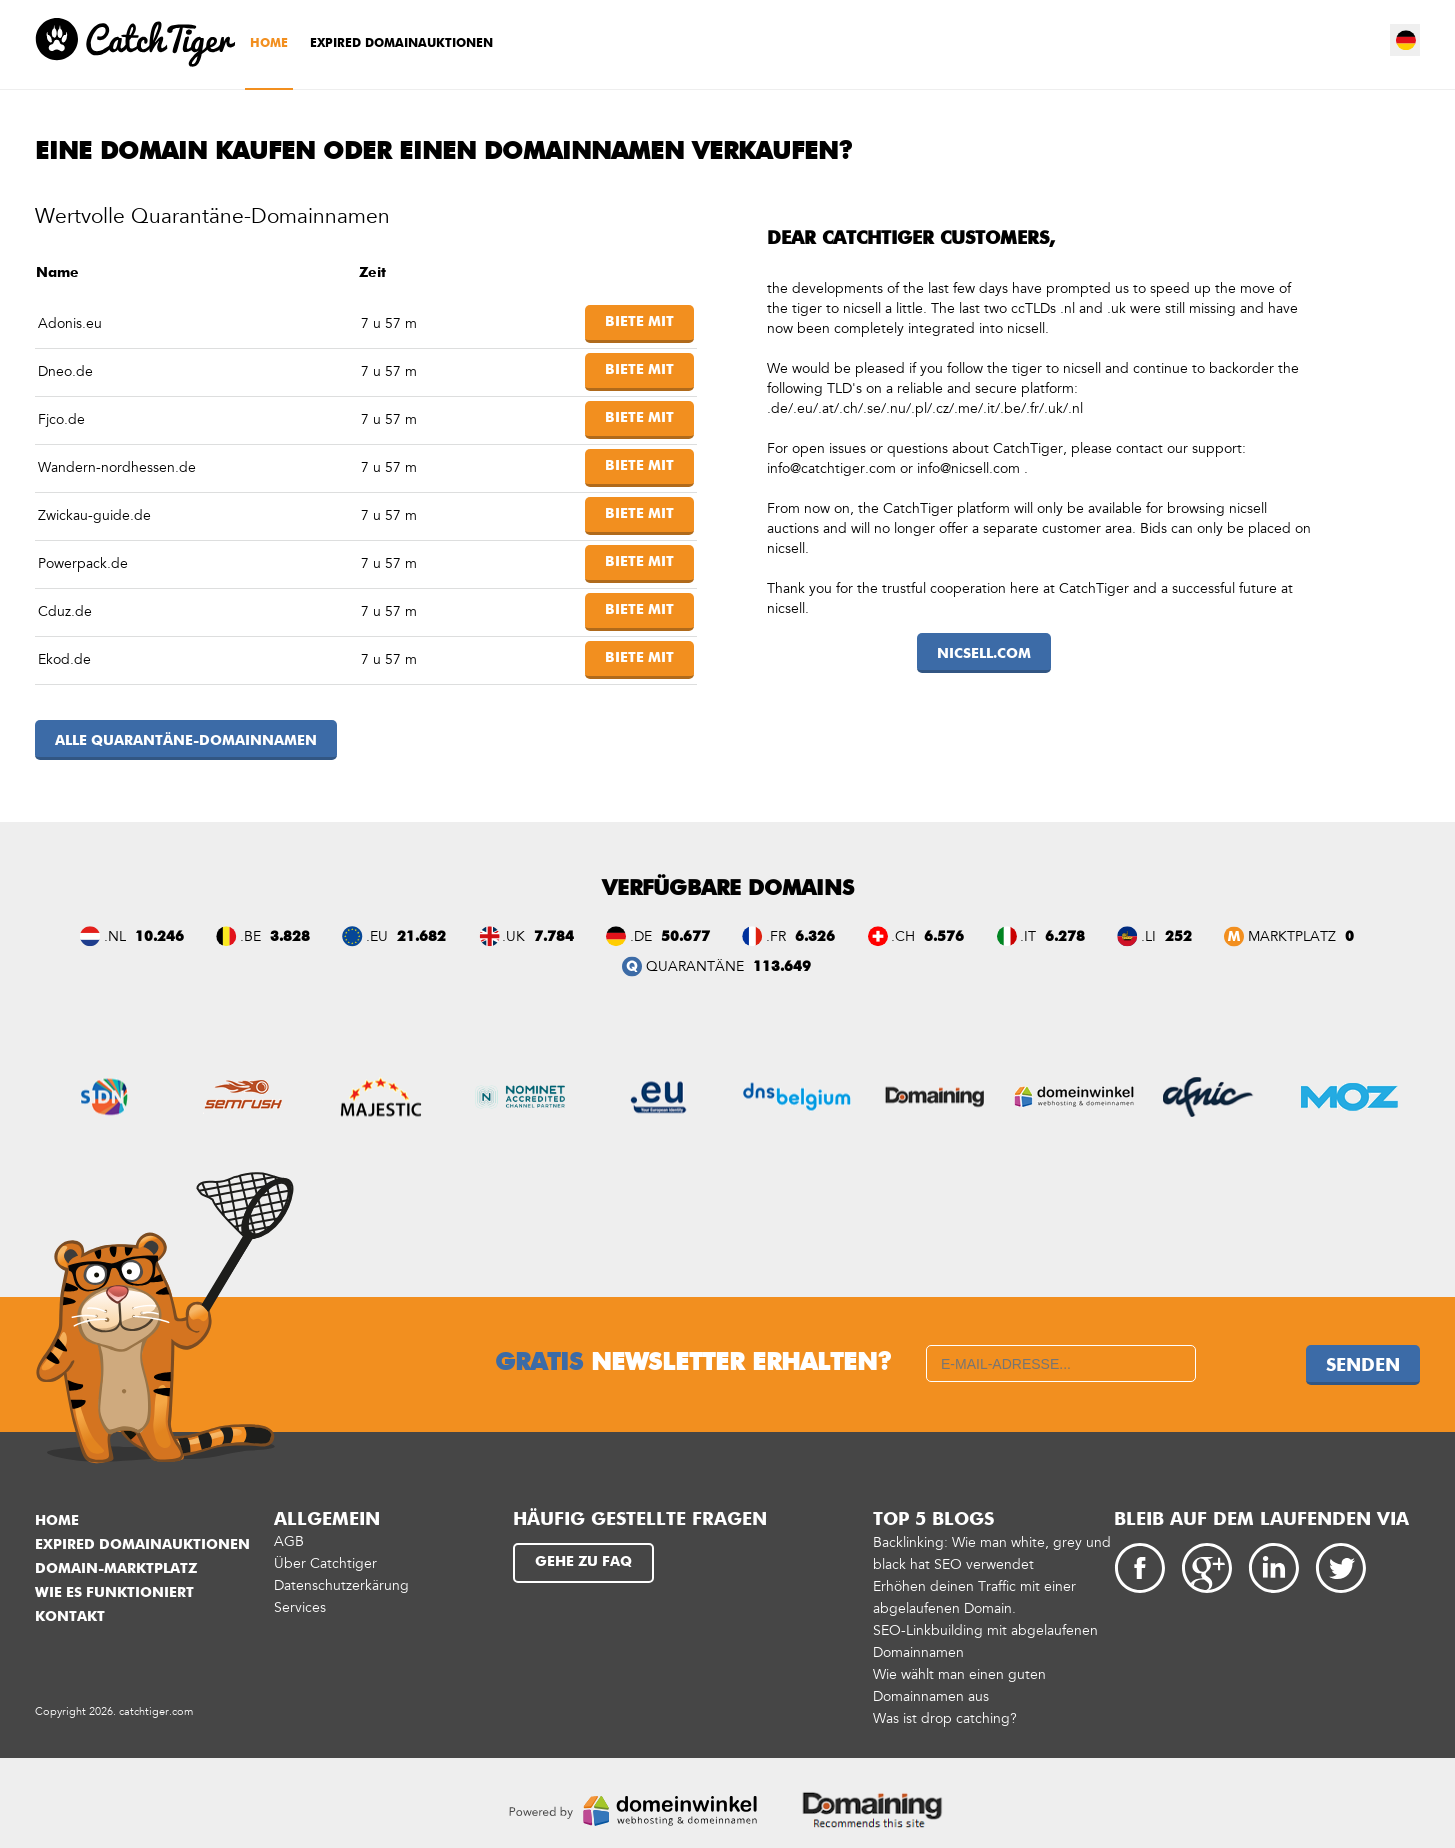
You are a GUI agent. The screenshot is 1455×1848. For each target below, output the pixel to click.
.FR (776, 936)
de (1406, 40)
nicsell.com (984, 654)
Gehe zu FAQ (583, 1562)
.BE (250, 936)
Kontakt (70, 1617)
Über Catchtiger (325, 1563)
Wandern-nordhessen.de (117, 467)
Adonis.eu (70, 323)
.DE (641, 936)
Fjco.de (61, 419)
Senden (1363, 1366)
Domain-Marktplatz (116, 1569)
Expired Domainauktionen (401, 44)
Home (269, 44)
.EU (377, 936)
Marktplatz (1292, 936)
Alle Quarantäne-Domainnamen (186, 741)
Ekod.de (64, 659)
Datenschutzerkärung (341, 1585)
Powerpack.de (83, 563)
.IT (1028, 936)
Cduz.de (65, 611)
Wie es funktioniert (114, 1593)
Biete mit (639, 322)
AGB (289, 1541)
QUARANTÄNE (695, 966)
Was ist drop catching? (945, 1718)
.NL (115, 936)
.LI (1148, 936)
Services (300, 1607)
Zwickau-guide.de (94, 515)
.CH (903, 936)
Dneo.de (65, 371)
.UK (513, 936)
